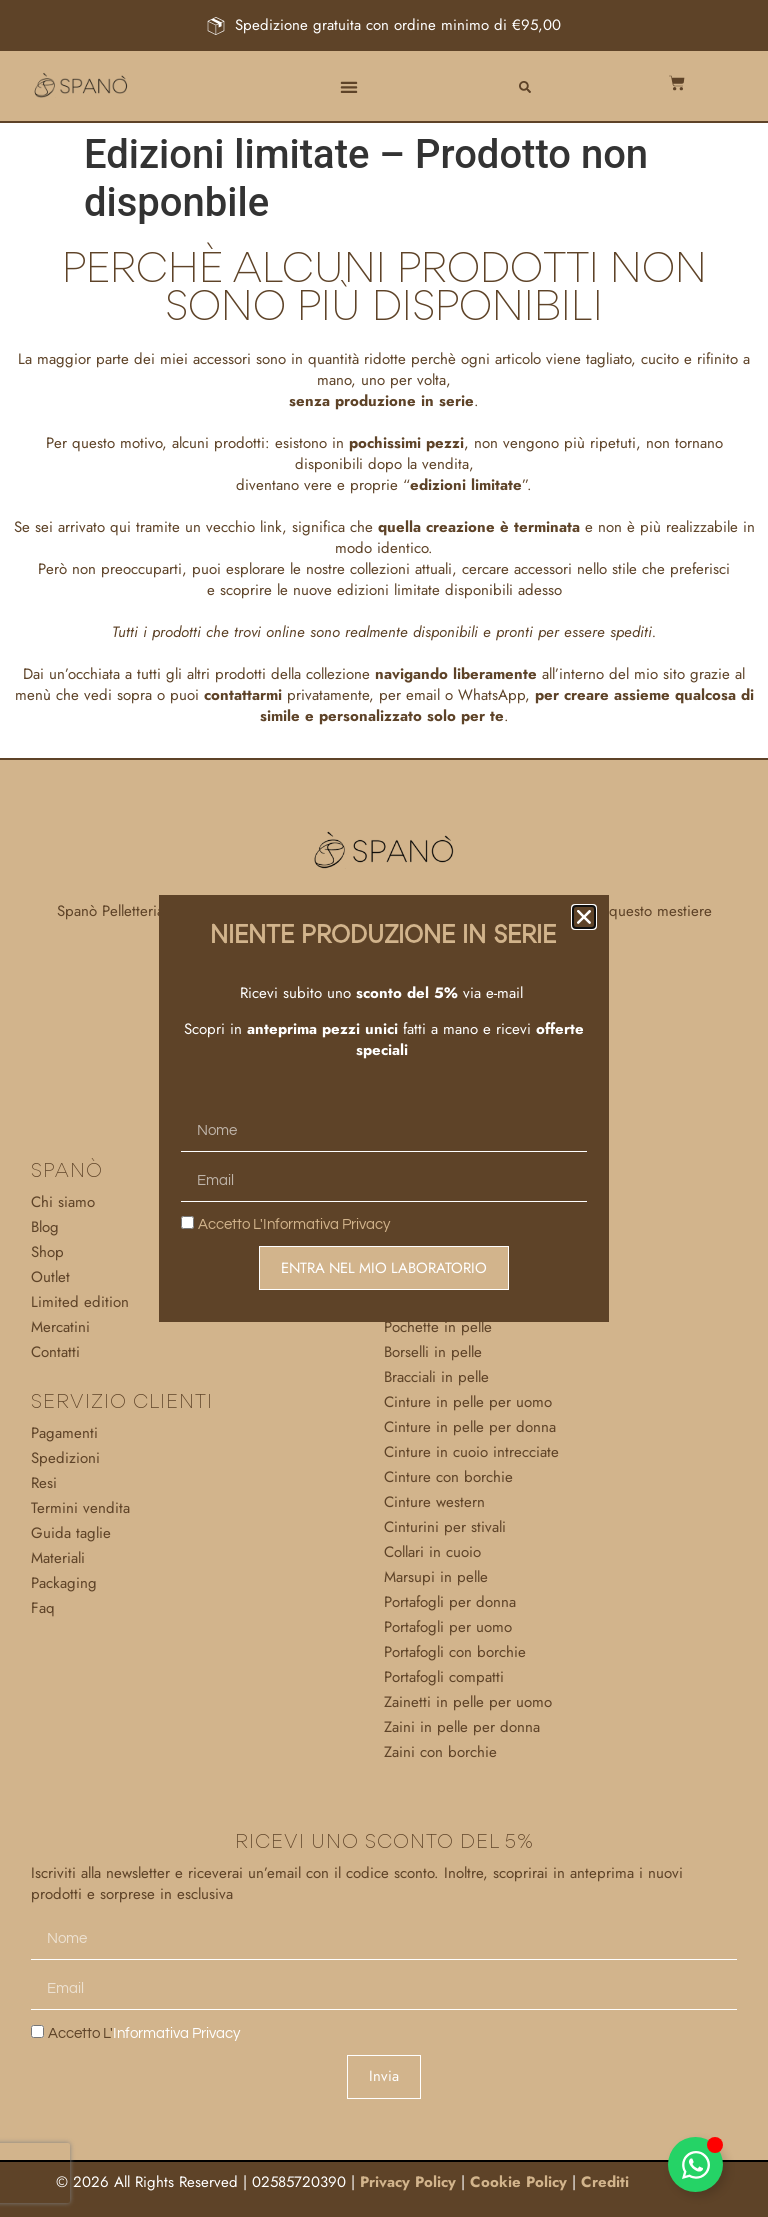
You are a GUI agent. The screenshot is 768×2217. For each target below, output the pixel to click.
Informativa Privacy (326, 1225)
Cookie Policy (518, 2182)
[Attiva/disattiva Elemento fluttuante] (695, 2164)
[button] (348, 87)
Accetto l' (144, 2033)
